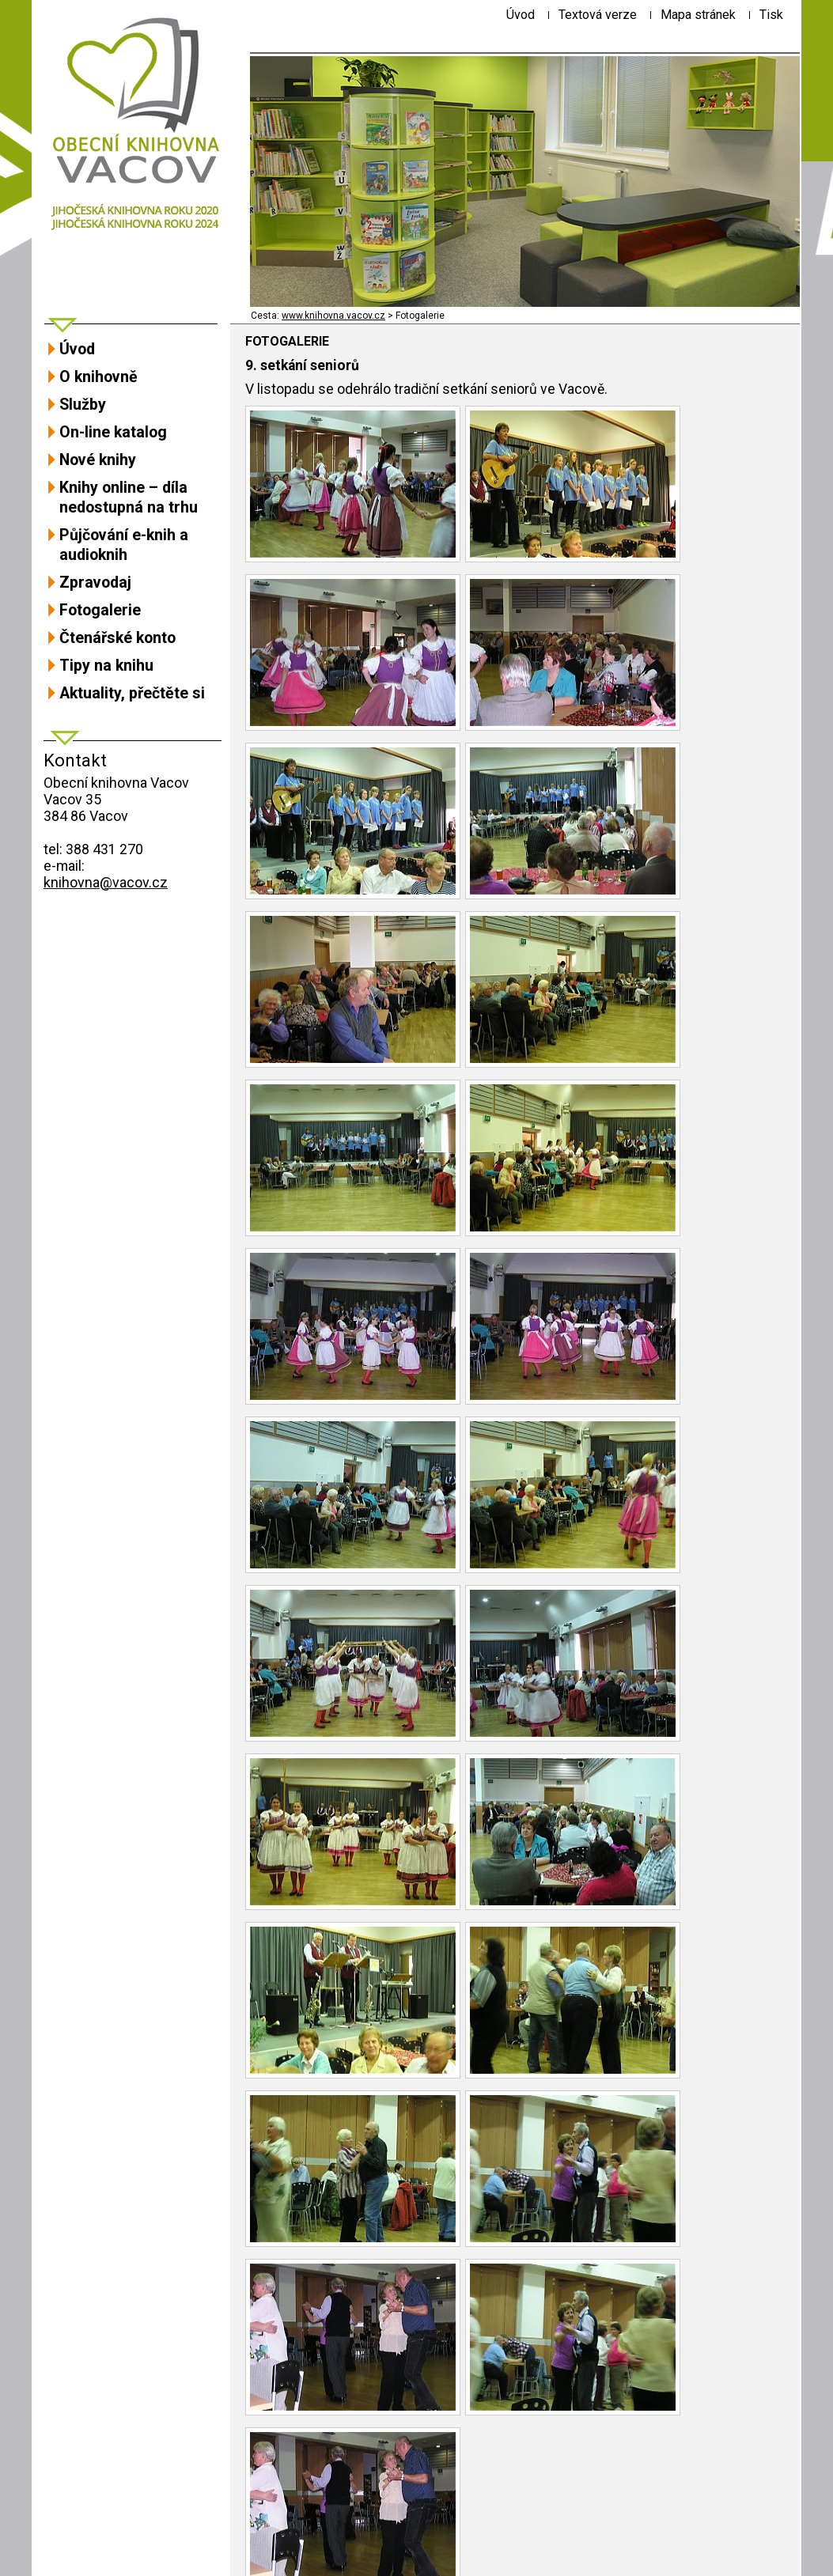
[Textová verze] (598, 15)
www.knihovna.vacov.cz (333, 315)
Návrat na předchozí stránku (335, 2478)
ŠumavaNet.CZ (741, 2552)
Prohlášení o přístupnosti (118, 2537)
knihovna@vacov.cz (106, 882)
